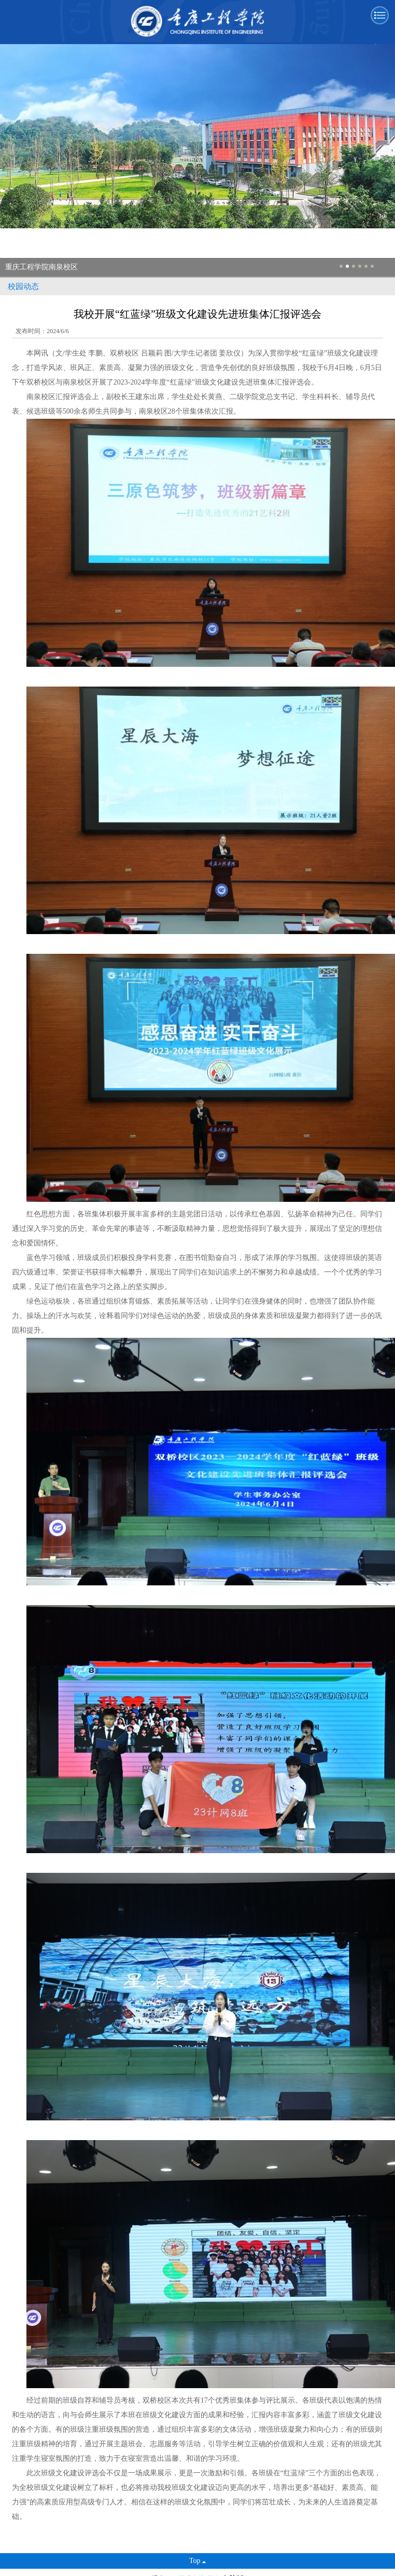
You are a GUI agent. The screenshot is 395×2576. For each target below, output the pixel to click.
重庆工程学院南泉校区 (41, 267)
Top (197, 2561)
